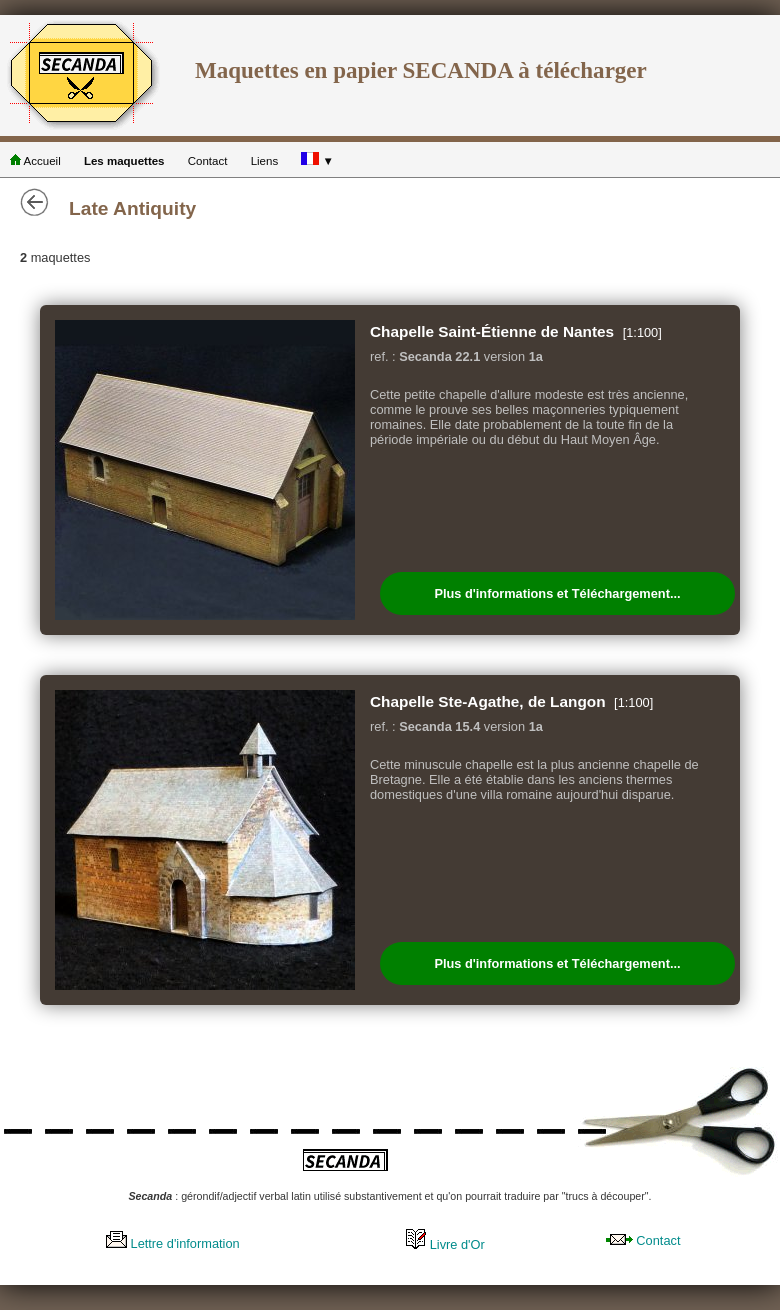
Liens (265, 161)
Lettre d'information (173, 1243)
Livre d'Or (445, 1244)
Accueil (35, 161)
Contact (208, 161)
